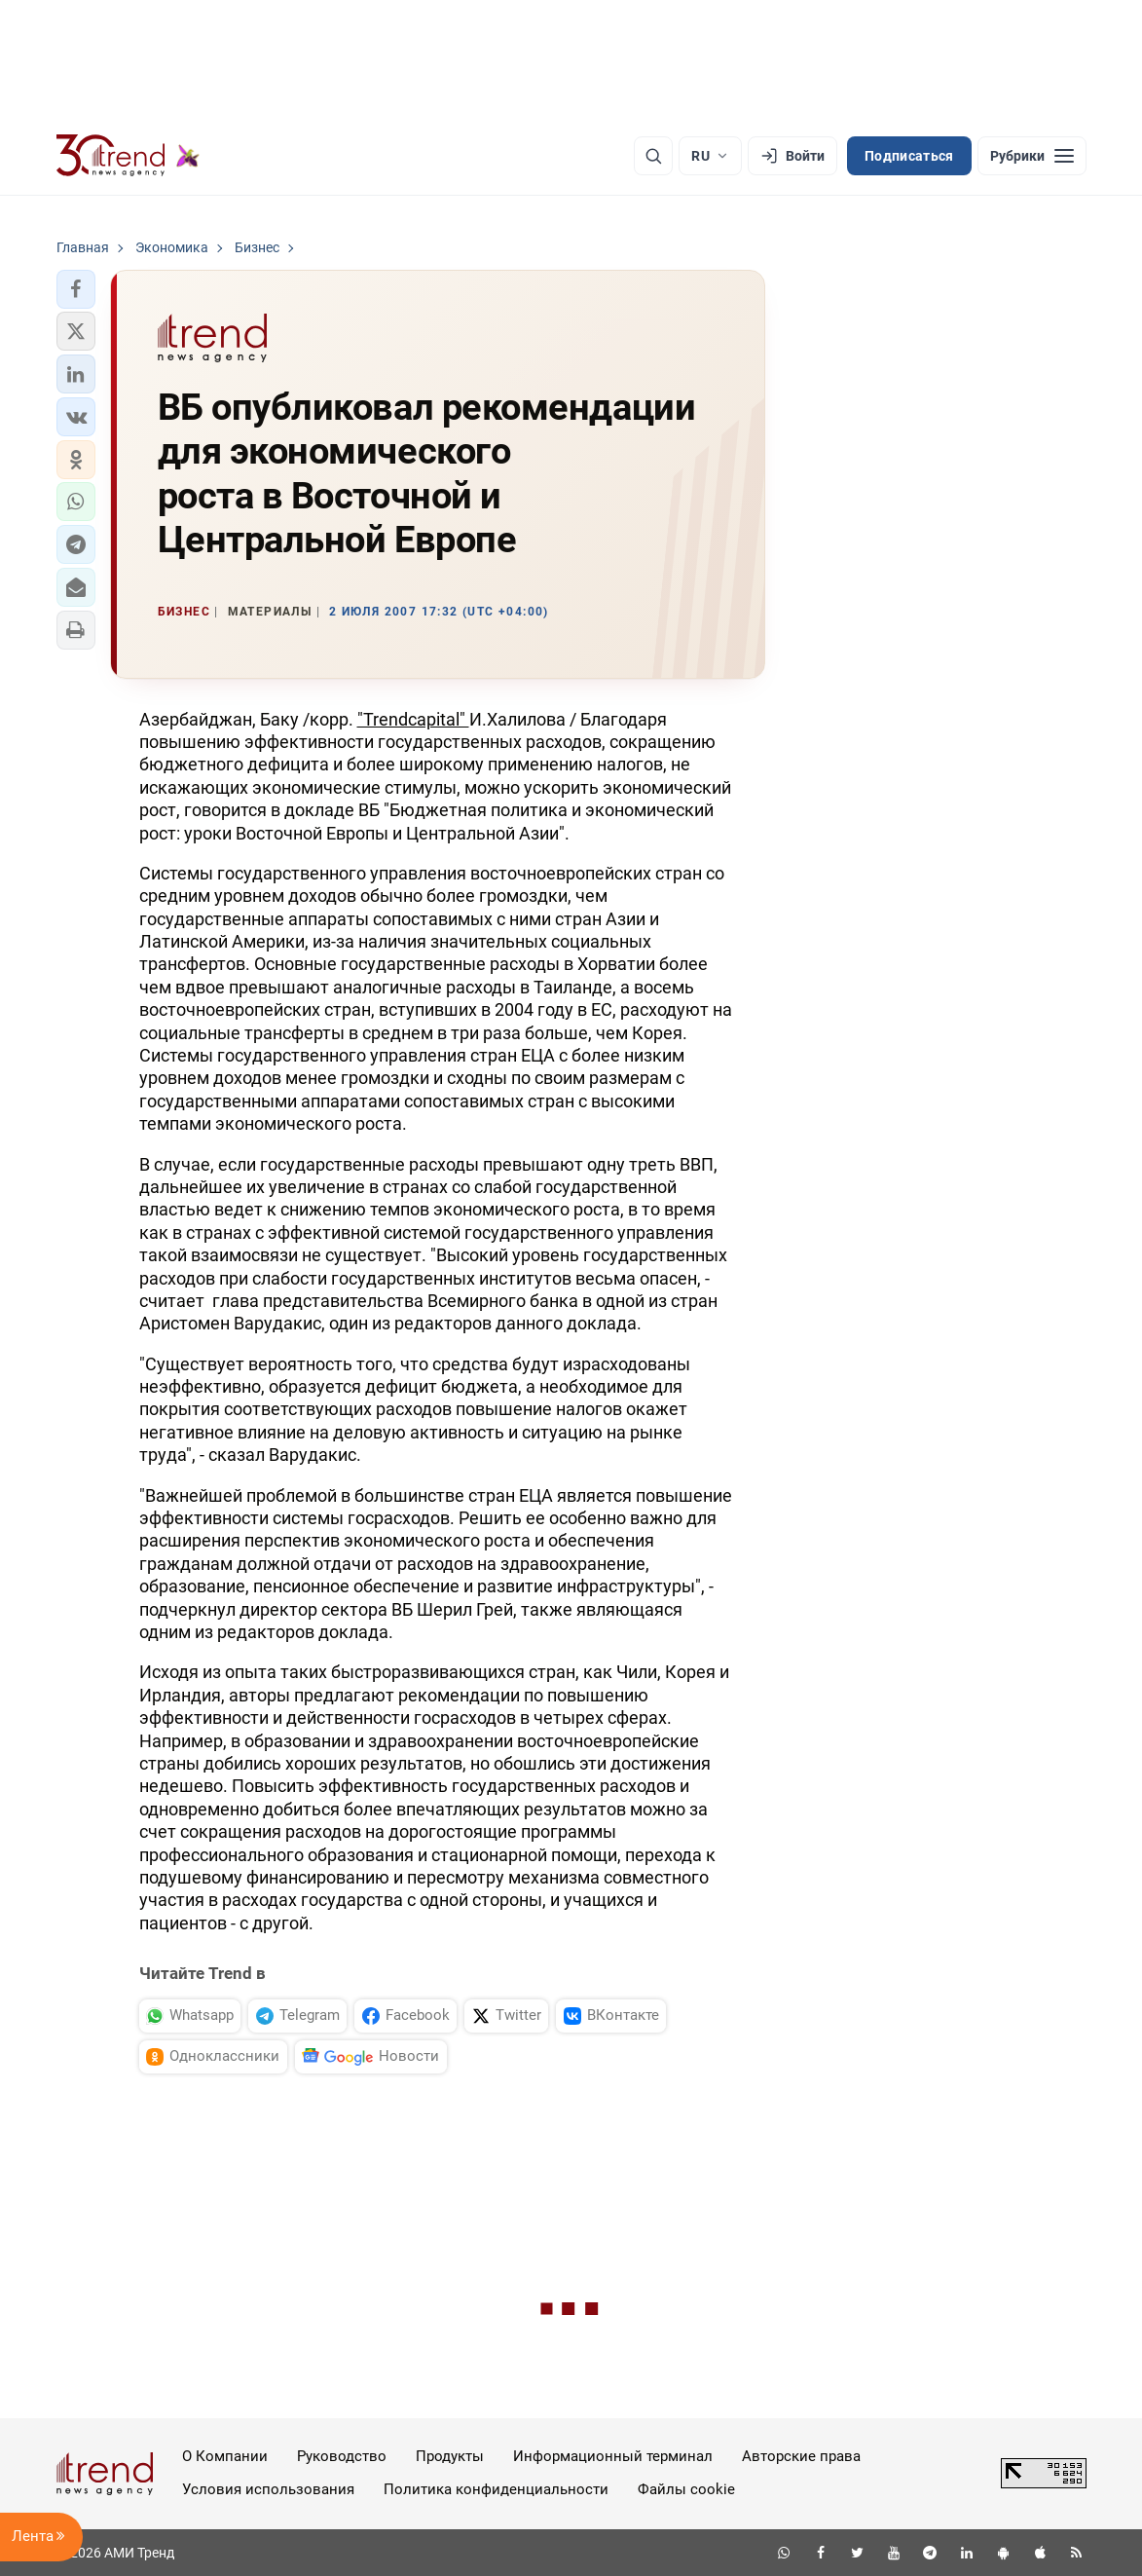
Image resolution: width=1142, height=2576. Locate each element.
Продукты (450, 2456)
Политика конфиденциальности (496, 2489)
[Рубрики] (1032, 155)
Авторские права (801, 2456)
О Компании (225, 2456)
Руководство (342, 2456)
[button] (75, 289)
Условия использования (268, 2489)
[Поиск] (653, 155)
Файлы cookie (686, 2489)
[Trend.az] (128, 155)
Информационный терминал (613, 2456)
